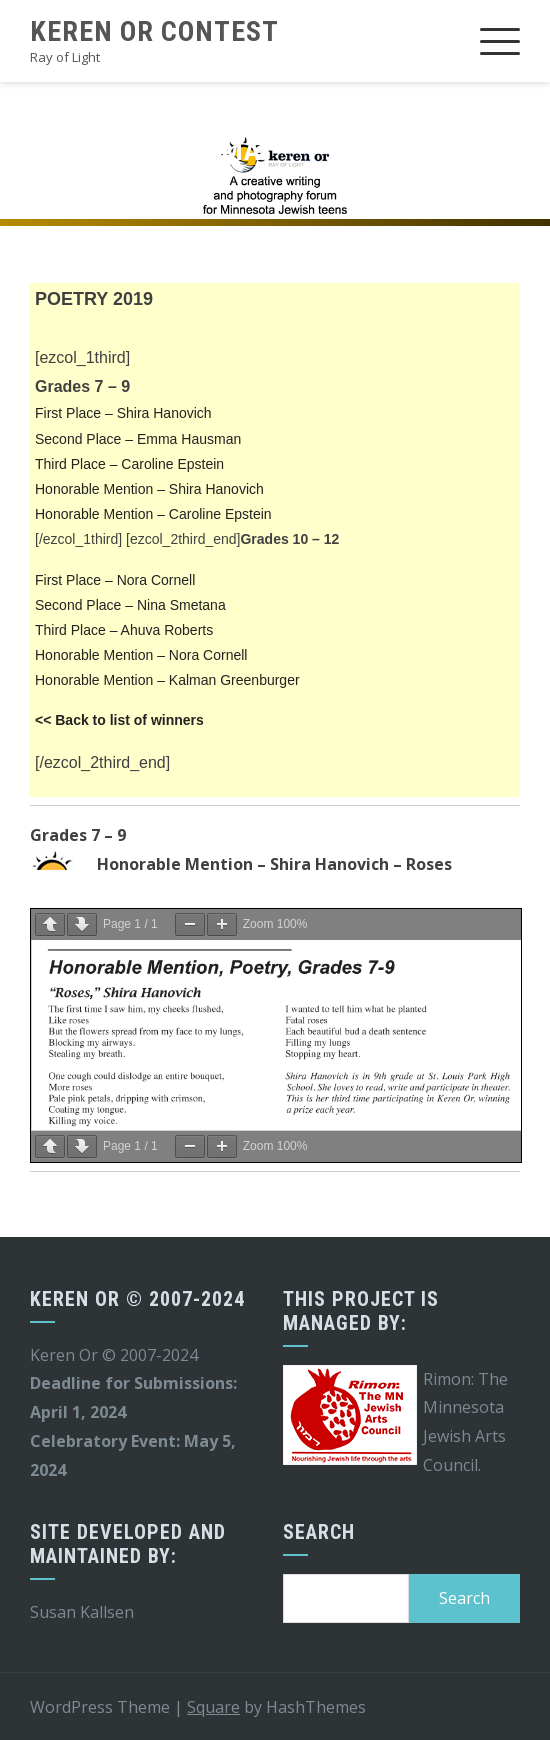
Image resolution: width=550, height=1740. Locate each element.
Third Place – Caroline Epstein (129, 464)
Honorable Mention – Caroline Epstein (153, 514)
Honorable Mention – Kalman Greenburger (167, 680)
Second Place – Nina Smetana (130, 605)
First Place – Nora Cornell (115, 580)
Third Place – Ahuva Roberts (124, 630)
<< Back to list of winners (119, 720)
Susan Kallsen (82, 1612)
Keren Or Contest (154, 31)
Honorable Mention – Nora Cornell (141, 655)
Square (213, 1707)
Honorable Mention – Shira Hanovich (149, 489)
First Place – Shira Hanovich (123, 413)
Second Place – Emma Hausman (138, 439)
